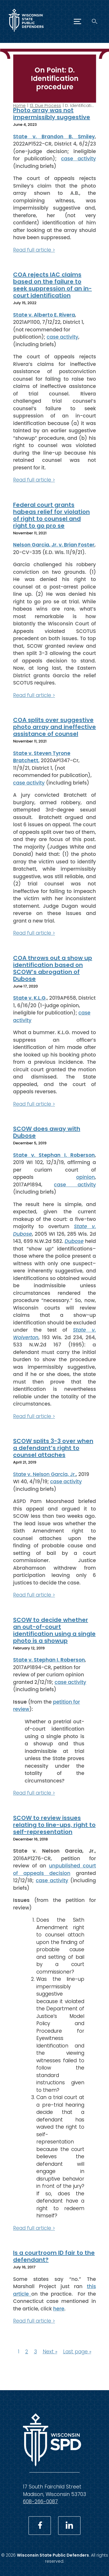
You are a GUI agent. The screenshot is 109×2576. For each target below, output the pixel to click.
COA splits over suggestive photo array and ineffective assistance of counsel (54, 727)
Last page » (77, 2351)
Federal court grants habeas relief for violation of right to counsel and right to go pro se (51, 514)
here (59, 2308)
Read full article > (34, 249)
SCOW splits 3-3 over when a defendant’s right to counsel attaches (53, 1448)
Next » (50, 2351)
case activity (78, 158)
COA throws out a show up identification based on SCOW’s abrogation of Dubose (52, 968)
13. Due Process (45, 105)
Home (19, 105)
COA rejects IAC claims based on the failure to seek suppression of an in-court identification (52, 285)
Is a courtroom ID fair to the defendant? (54, 2256)
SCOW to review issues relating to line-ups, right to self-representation (54, 1824)
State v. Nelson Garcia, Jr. (44, 1474)
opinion (85, 1177)
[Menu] (77, 21)
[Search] (94, 21)
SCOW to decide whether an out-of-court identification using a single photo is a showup (54, 1629)
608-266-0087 (40, 2501)
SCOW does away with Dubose (46, 1132)
